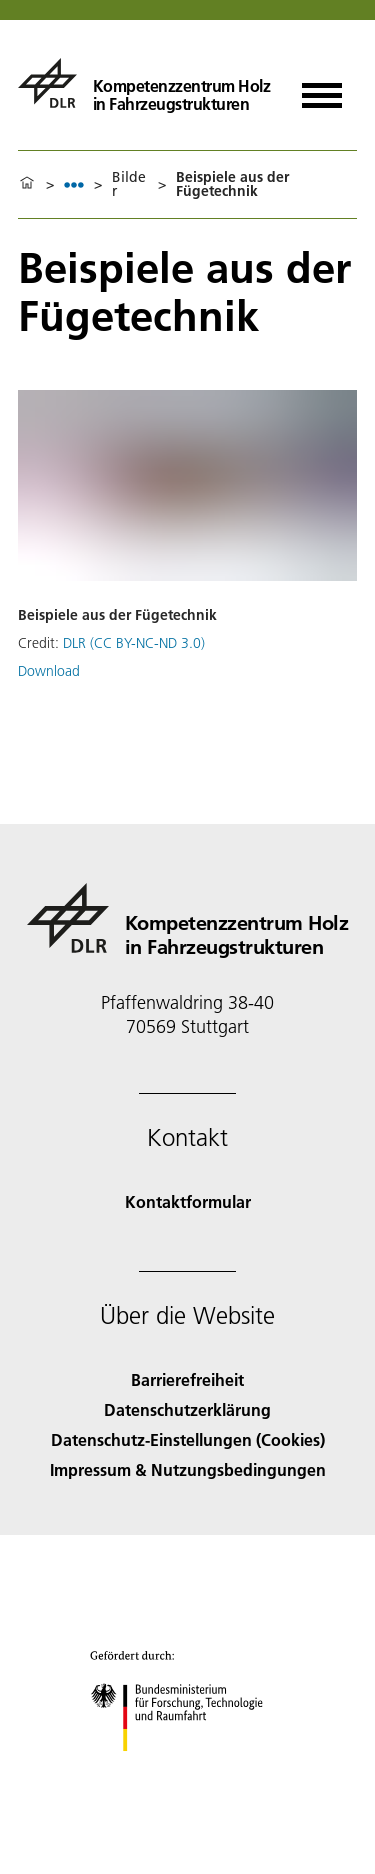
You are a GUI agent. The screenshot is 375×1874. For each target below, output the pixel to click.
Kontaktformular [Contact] (188, 1201)
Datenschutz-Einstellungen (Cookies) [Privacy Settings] (188, 1439)
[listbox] (74, 184)
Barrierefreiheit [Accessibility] (187, 1379)
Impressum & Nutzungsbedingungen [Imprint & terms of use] (188, 1469)
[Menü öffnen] (322, 88)
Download (49, 671)
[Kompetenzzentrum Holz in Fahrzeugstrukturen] (144, 83)
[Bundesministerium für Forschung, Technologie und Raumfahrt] (187, 1768)
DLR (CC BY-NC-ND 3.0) (134, 643)
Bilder (129, 184)
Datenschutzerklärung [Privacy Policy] (187, 1409)
